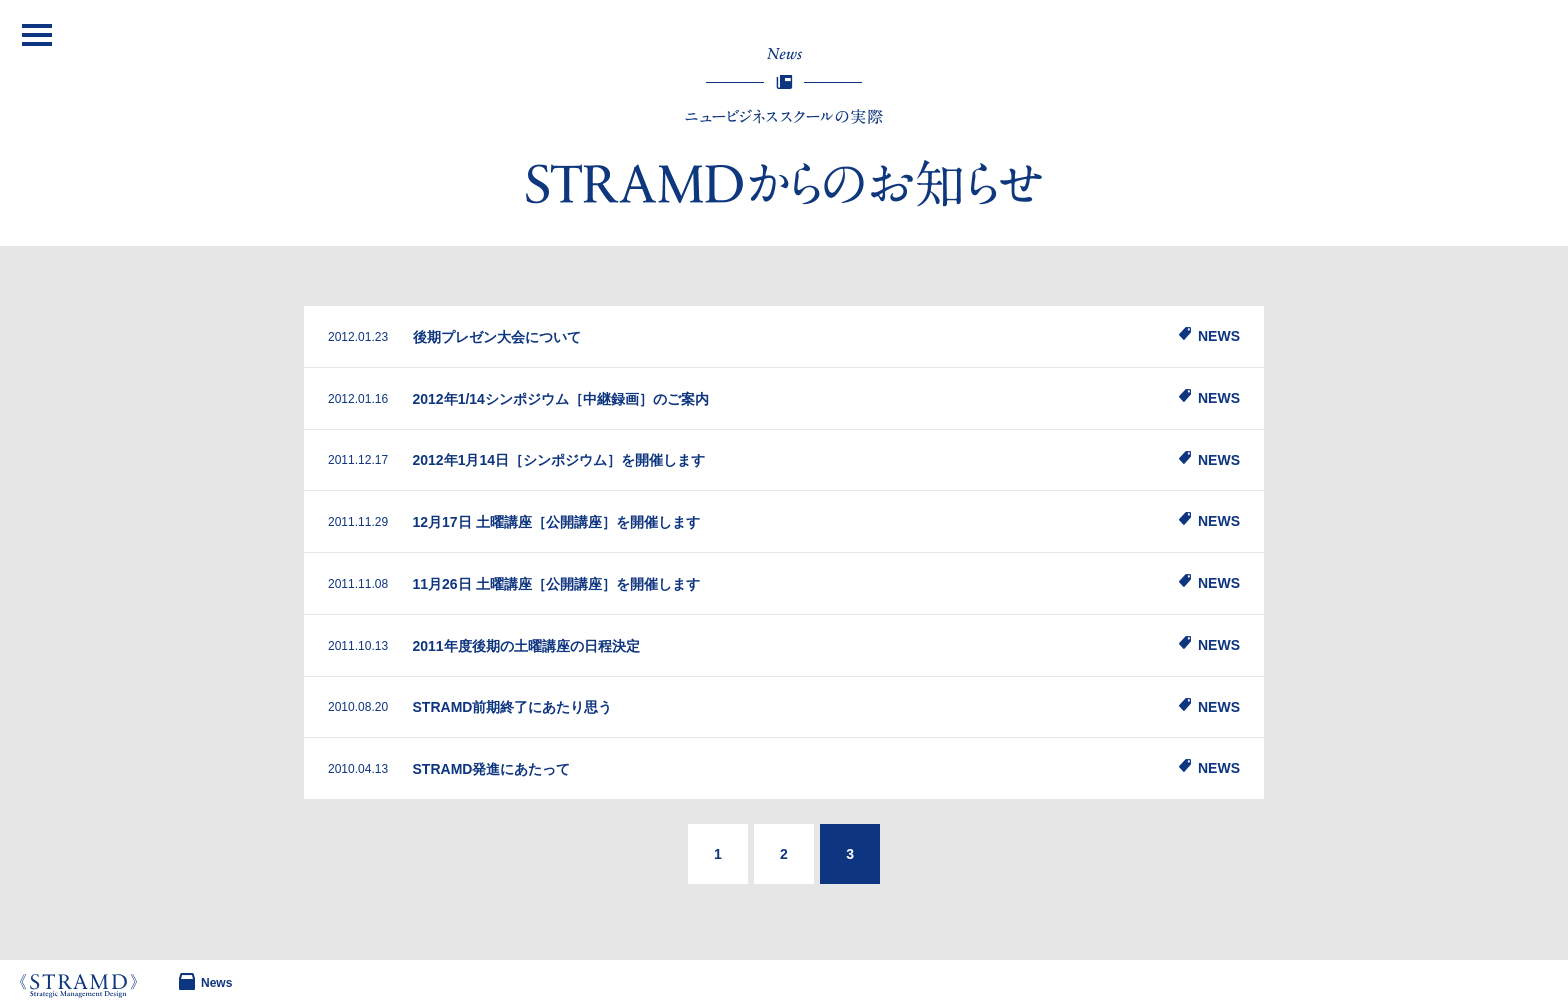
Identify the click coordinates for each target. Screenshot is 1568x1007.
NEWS (1219, 336)
